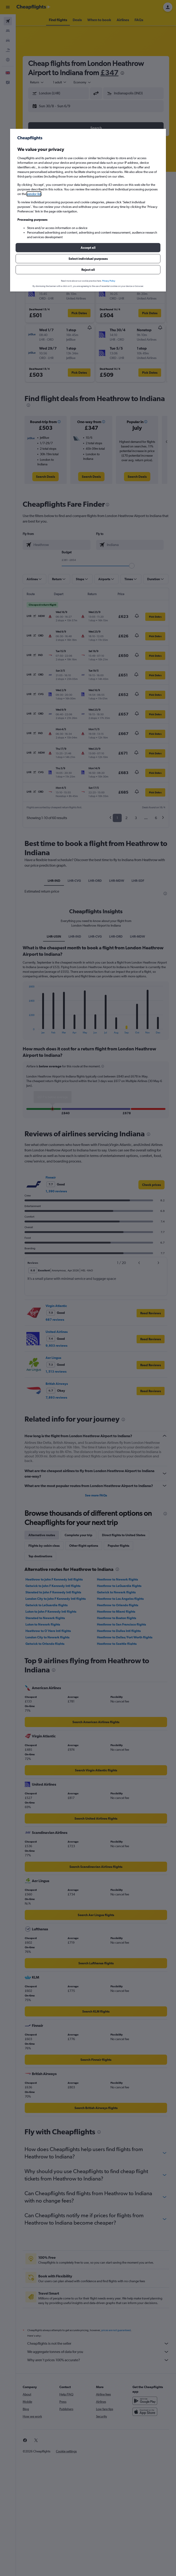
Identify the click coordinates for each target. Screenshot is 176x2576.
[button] (88, 247)
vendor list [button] (34, 194)
